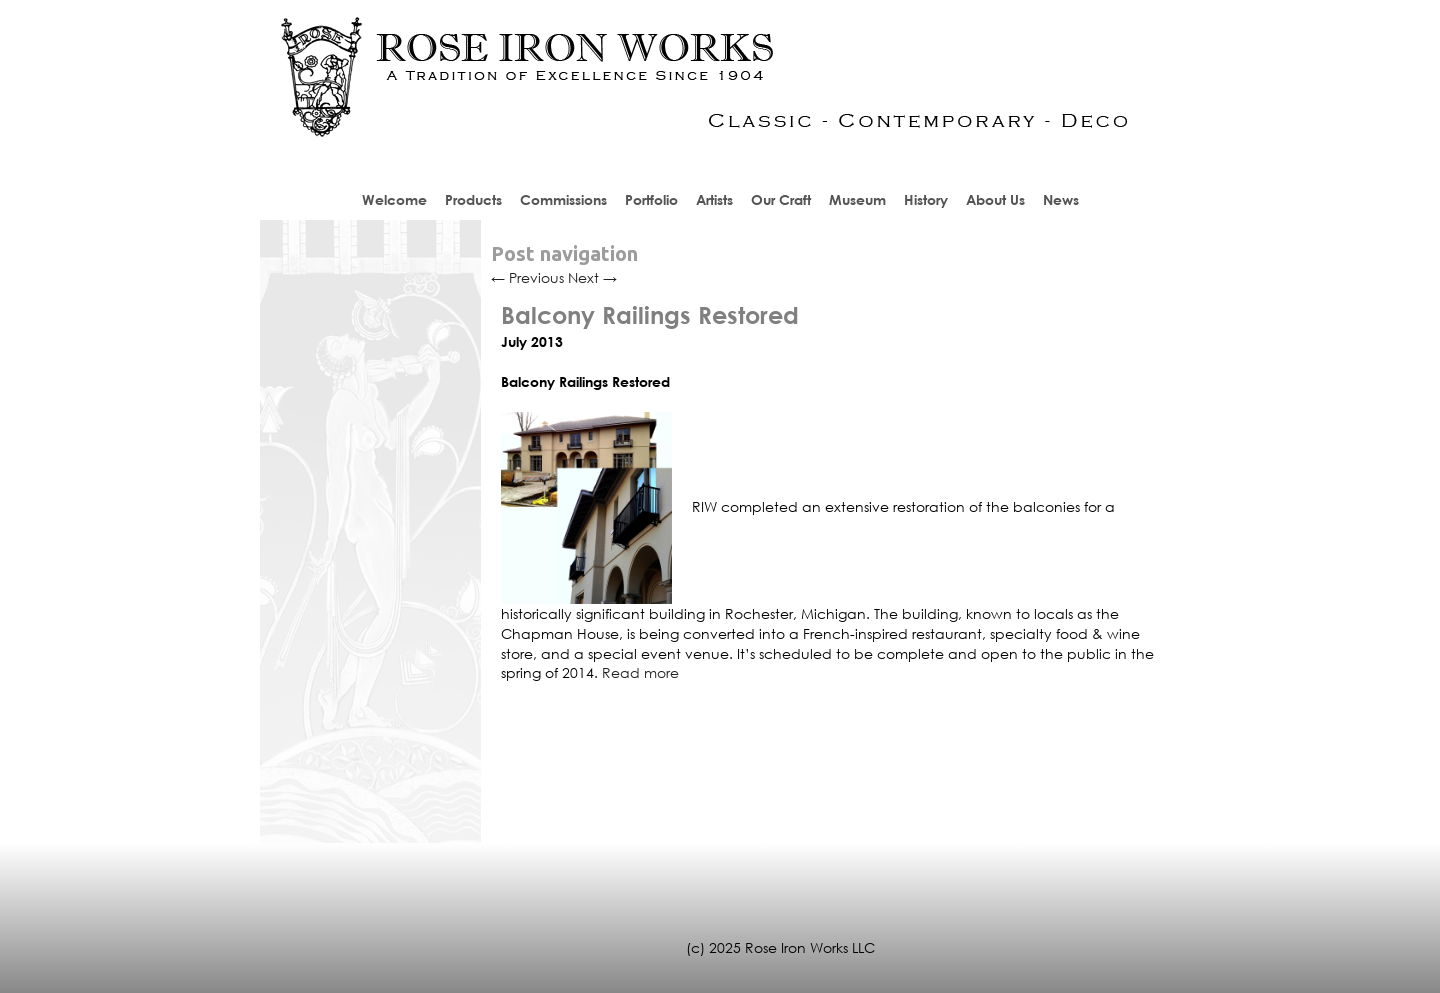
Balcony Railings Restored (650, 315)
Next (592, 277)
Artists (714, 199)
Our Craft (781, 199)
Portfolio (651, 199)
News (1061, 199)
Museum (857, 199)
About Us (995, 199)
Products (473, 199)
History (926, 199)
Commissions (563, 199)
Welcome (394, 199)
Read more (640, 672)
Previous (527, 277)
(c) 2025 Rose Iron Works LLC (780, 947)
